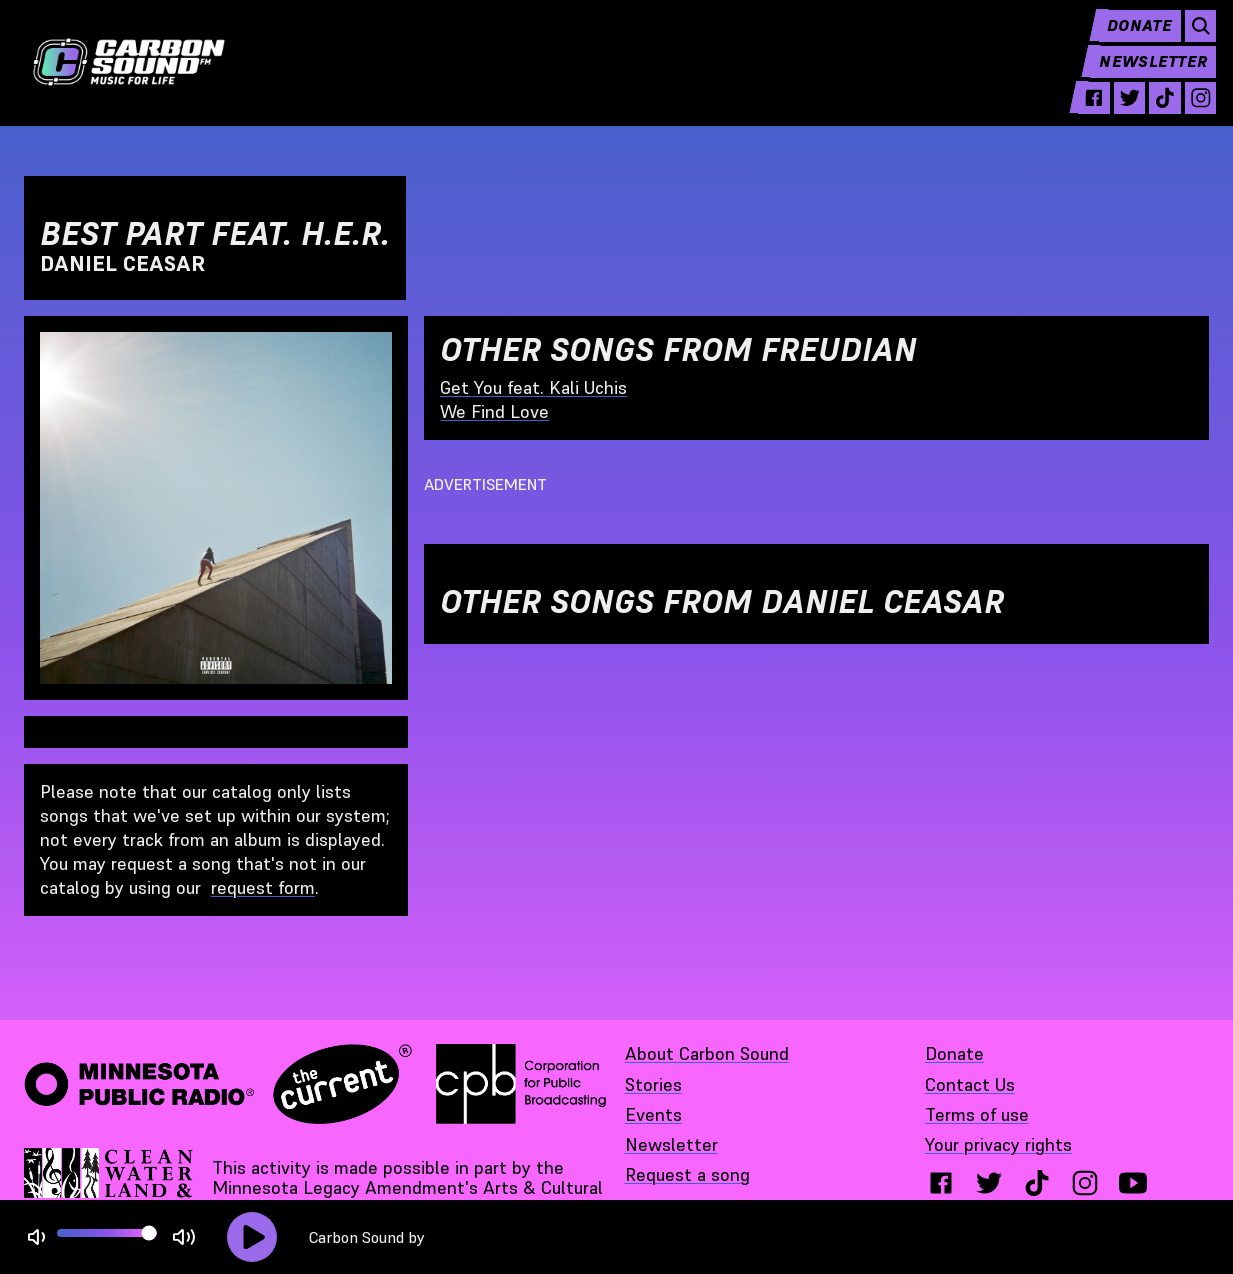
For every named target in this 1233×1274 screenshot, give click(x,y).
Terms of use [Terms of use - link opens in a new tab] (977, 1114)
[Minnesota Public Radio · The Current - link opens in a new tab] (218, 1084)
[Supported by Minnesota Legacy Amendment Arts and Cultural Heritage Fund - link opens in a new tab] (110, 1188)
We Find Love (494, 411)
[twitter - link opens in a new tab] (1117, 112)
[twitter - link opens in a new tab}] (989, 1183)
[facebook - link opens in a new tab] (1079, 112)
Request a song (687, 1174)
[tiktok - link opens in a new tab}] (1037, 1183)
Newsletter (1145, 76)
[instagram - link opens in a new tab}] (1085, 1183)
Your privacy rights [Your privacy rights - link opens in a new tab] (998, 1144)
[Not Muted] (36, 1237)
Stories (653, 1084)
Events (653, 1114)
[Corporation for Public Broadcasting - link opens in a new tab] (521, 1084)
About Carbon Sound (707, 1053)
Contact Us (970, 1084)
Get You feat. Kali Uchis (533, 387)
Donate (1128, 40)
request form (263, 887)
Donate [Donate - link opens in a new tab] (954, 1053)
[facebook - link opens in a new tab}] (941, 1183)
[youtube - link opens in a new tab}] (1133, 1183)
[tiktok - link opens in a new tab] (1155, 112)
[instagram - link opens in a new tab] (1192, 112)
